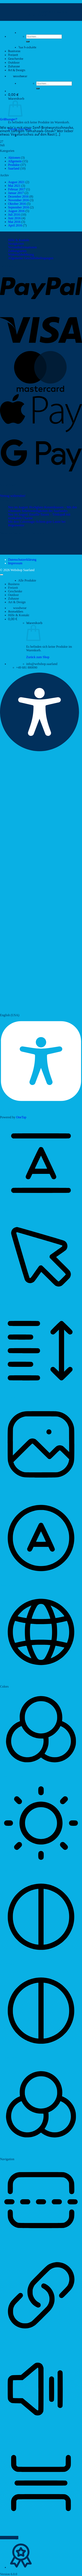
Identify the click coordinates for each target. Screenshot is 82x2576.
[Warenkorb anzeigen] (12, 619)
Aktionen (14, 157)
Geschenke (15, 59)
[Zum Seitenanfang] (1, 574)
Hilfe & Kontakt (19, 19)
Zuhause (14, 66)
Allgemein (15, 161)
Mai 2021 (14, 185)
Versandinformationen (22, 247)
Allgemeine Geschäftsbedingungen (30, 258)
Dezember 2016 (18, 196)
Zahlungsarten (17, 251)
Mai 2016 (14, 221)
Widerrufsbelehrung (21, 254)
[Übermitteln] (27, 41)
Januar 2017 (16, 193)
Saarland (13, 168)
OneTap (21, 1117)
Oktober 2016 (17, 203)
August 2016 (16, 211)
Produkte (14, 164)
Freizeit (13, 55)
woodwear (17, 608)
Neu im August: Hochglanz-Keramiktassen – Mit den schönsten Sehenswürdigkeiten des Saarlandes (42, 509)
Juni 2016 (14, 218)
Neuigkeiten (16, 243)
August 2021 (16, 182)
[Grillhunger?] (30, 111)
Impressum (15, 563)
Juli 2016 (14, 214)
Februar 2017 (16, 189)
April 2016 (15, 225)
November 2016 (18, 200)
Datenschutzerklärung (22, 559)
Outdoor (14, 62)
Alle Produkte (27, 580)
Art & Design (16, 70)
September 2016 (18, 207)
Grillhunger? (8, 119)
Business (14, 51)
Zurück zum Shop (37, 657)
